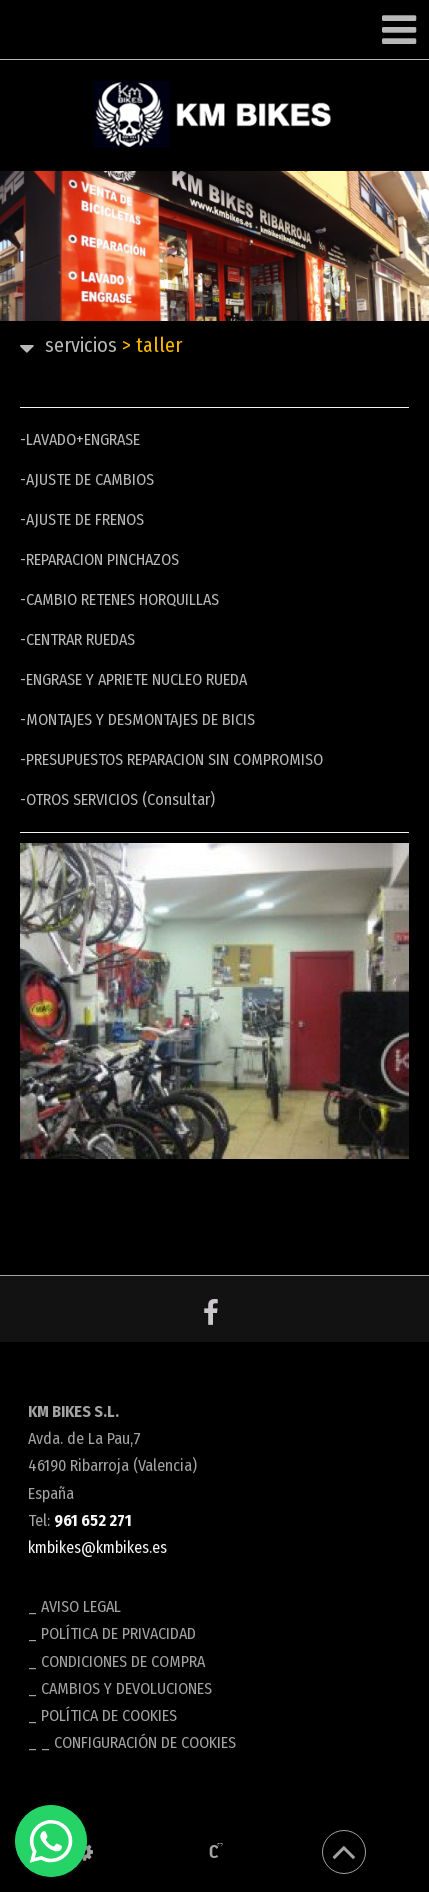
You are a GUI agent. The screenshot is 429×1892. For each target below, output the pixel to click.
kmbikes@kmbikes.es (97, 1547)
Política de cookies (109, 1715)
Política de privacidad (118, 1633)
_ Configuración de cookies (138, 1742)
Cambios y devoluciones (126, 1688)
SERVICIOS (81, 345)
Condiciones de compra (123, 1661)
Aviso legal (81, 1606)
